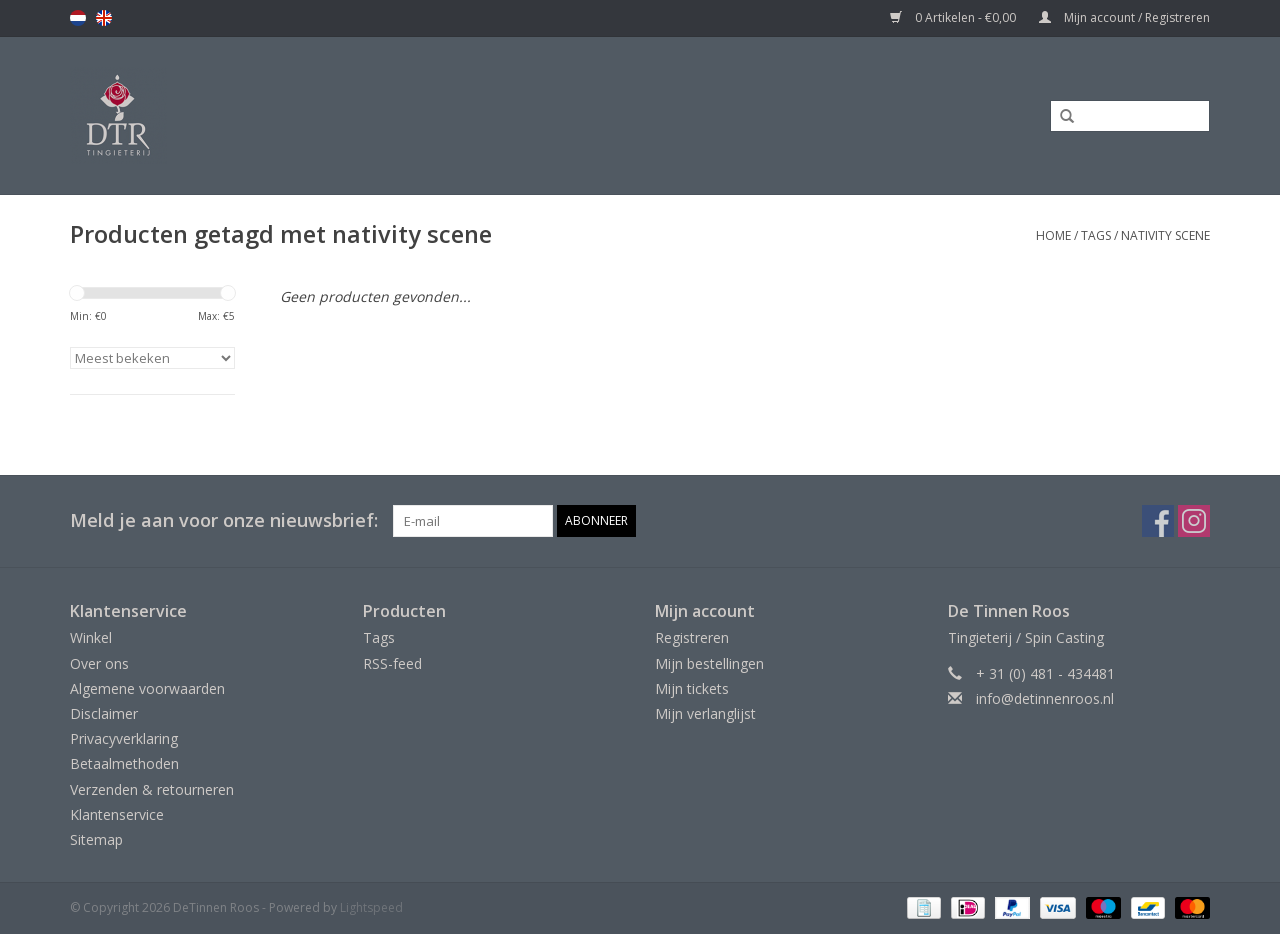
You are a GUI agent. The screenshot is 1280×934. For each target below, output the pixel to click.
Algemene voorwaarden (147, 688)
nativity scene (1165, 235)
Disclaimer (104, 713)
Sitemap (96, 839)
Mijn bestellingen (709, 663)
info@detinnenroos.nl (1045, 698)
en (104, 18)
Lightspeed (371, 907)
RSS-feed (392, 663)
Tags (1096, 235)
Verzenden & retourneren (152, 789)
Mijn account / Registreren (1124, 17)
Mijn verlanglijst (705, 713)
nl (78, 18)
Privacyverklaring (124, 738)
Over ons (99, 663)
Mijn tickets (692, 688)
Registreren (692, 637)
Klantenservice (117, 814)
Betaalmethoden (124, 763)
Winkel (91, 637)
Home (1053, 235)
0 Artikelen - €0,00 (954, 17)
